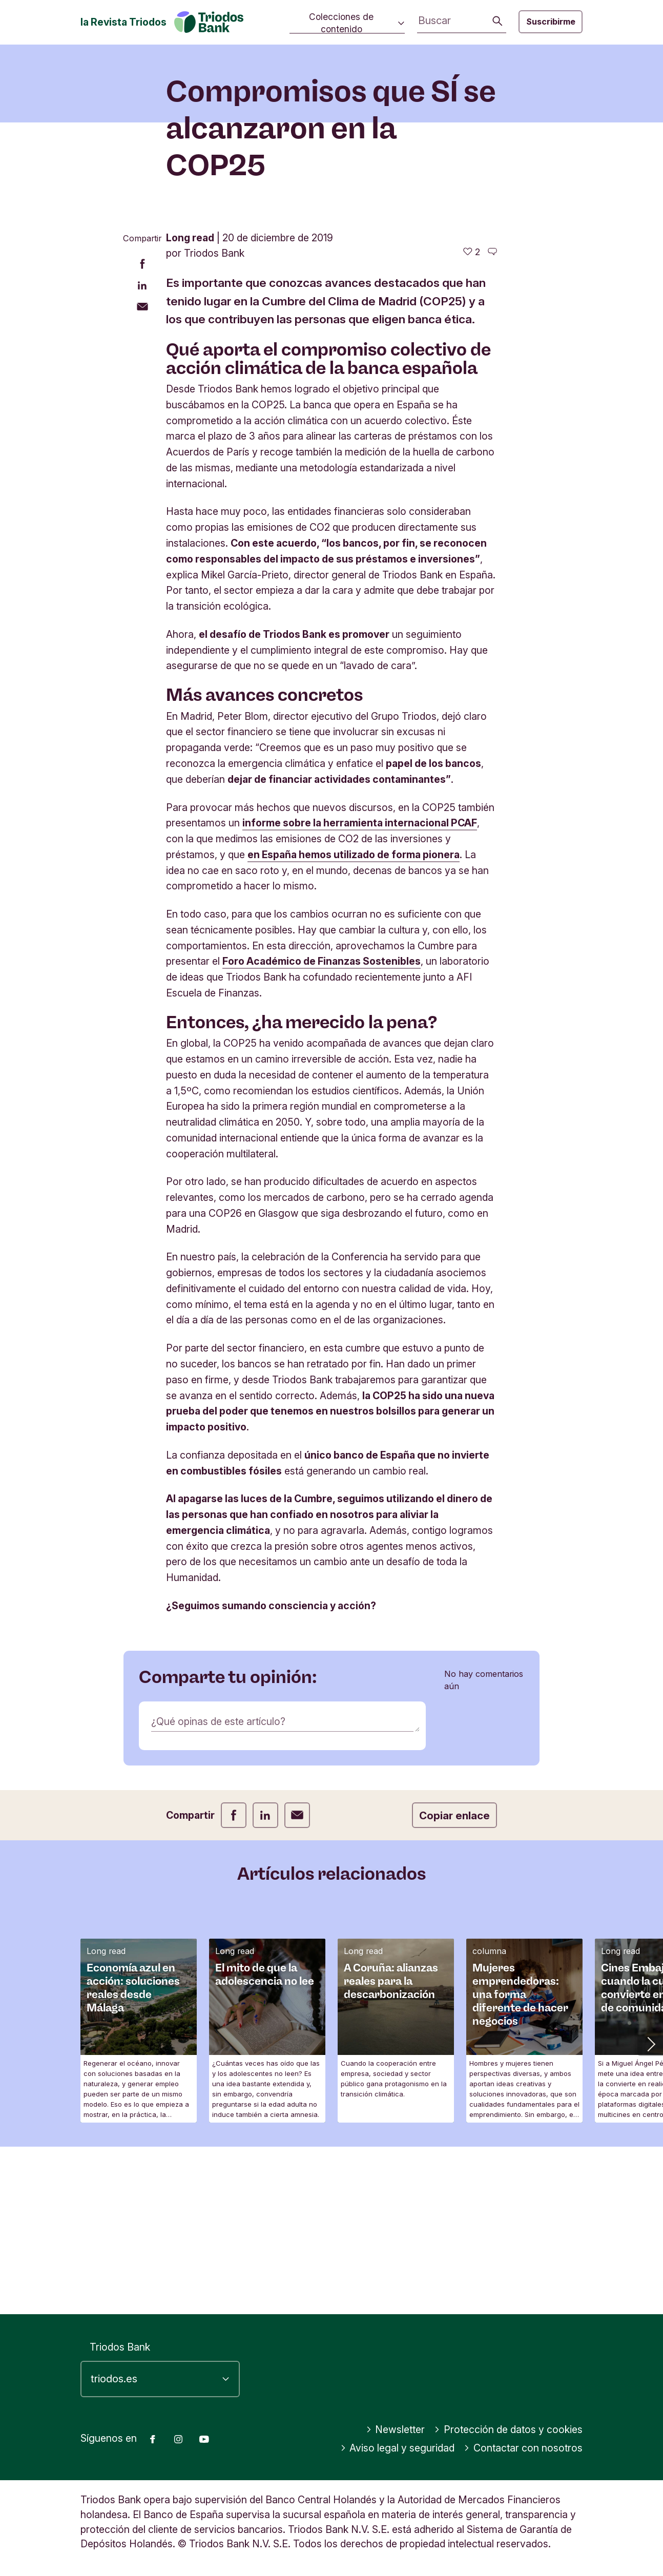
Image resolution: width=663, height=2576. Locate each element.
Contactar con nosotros (523, 2448)
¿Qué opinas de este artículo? (218, 1889)
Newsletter (395, 2429)
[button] (650, 2211)
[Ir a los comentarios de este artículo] (492, 419)
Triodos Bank (120, 2347)
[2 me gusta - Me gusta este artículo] (471, 419)
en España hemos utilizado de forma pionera (353, 1021)
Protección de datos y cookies (508, 2429)
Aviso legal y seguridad (397, 2448)
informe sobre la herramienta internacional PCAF (359, 990)
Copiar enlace (454, 1983)
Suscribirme (550, 21)
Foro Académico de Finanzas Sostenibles (321, 1129)
